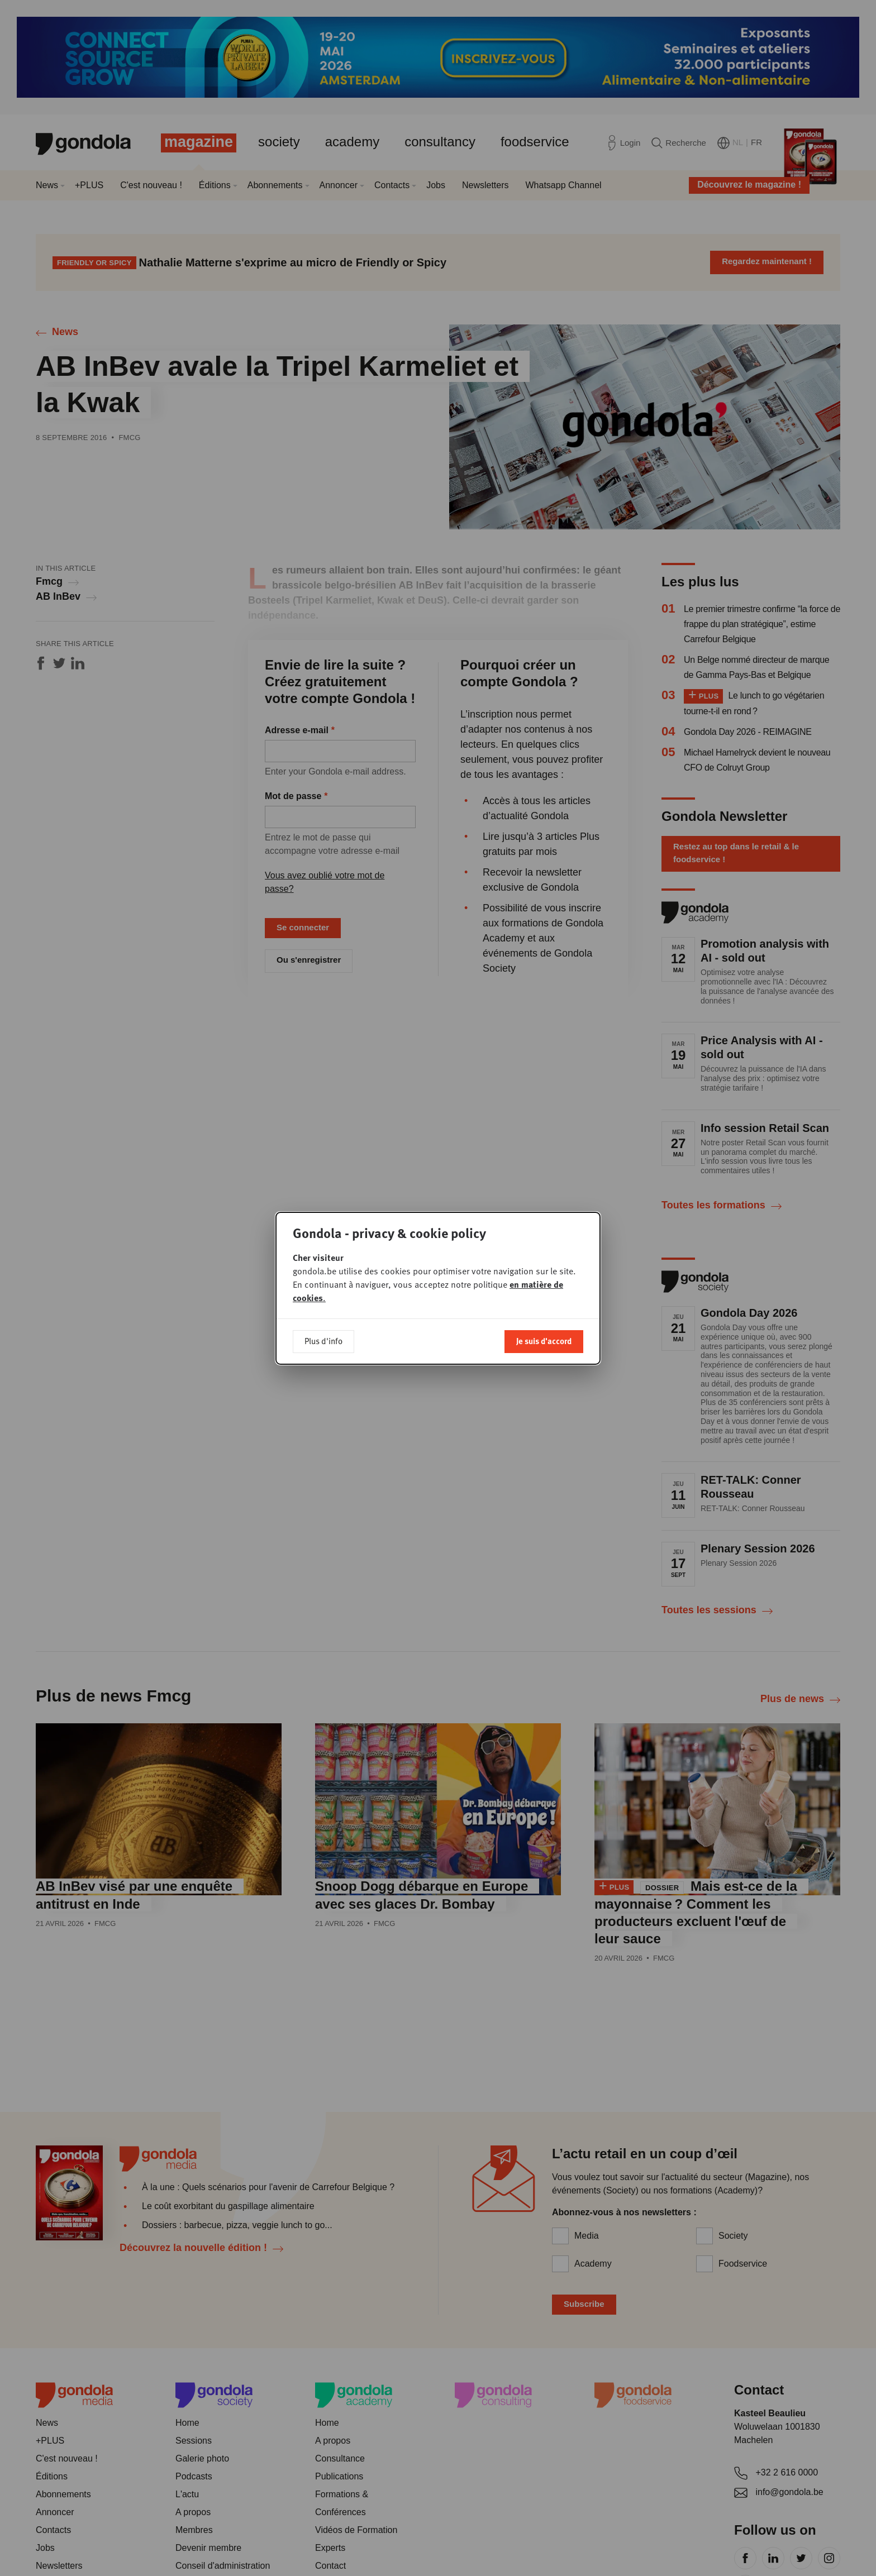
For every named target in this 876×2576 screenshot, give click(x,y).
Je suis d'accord (544, 1341)
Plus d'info (323, 1341)
